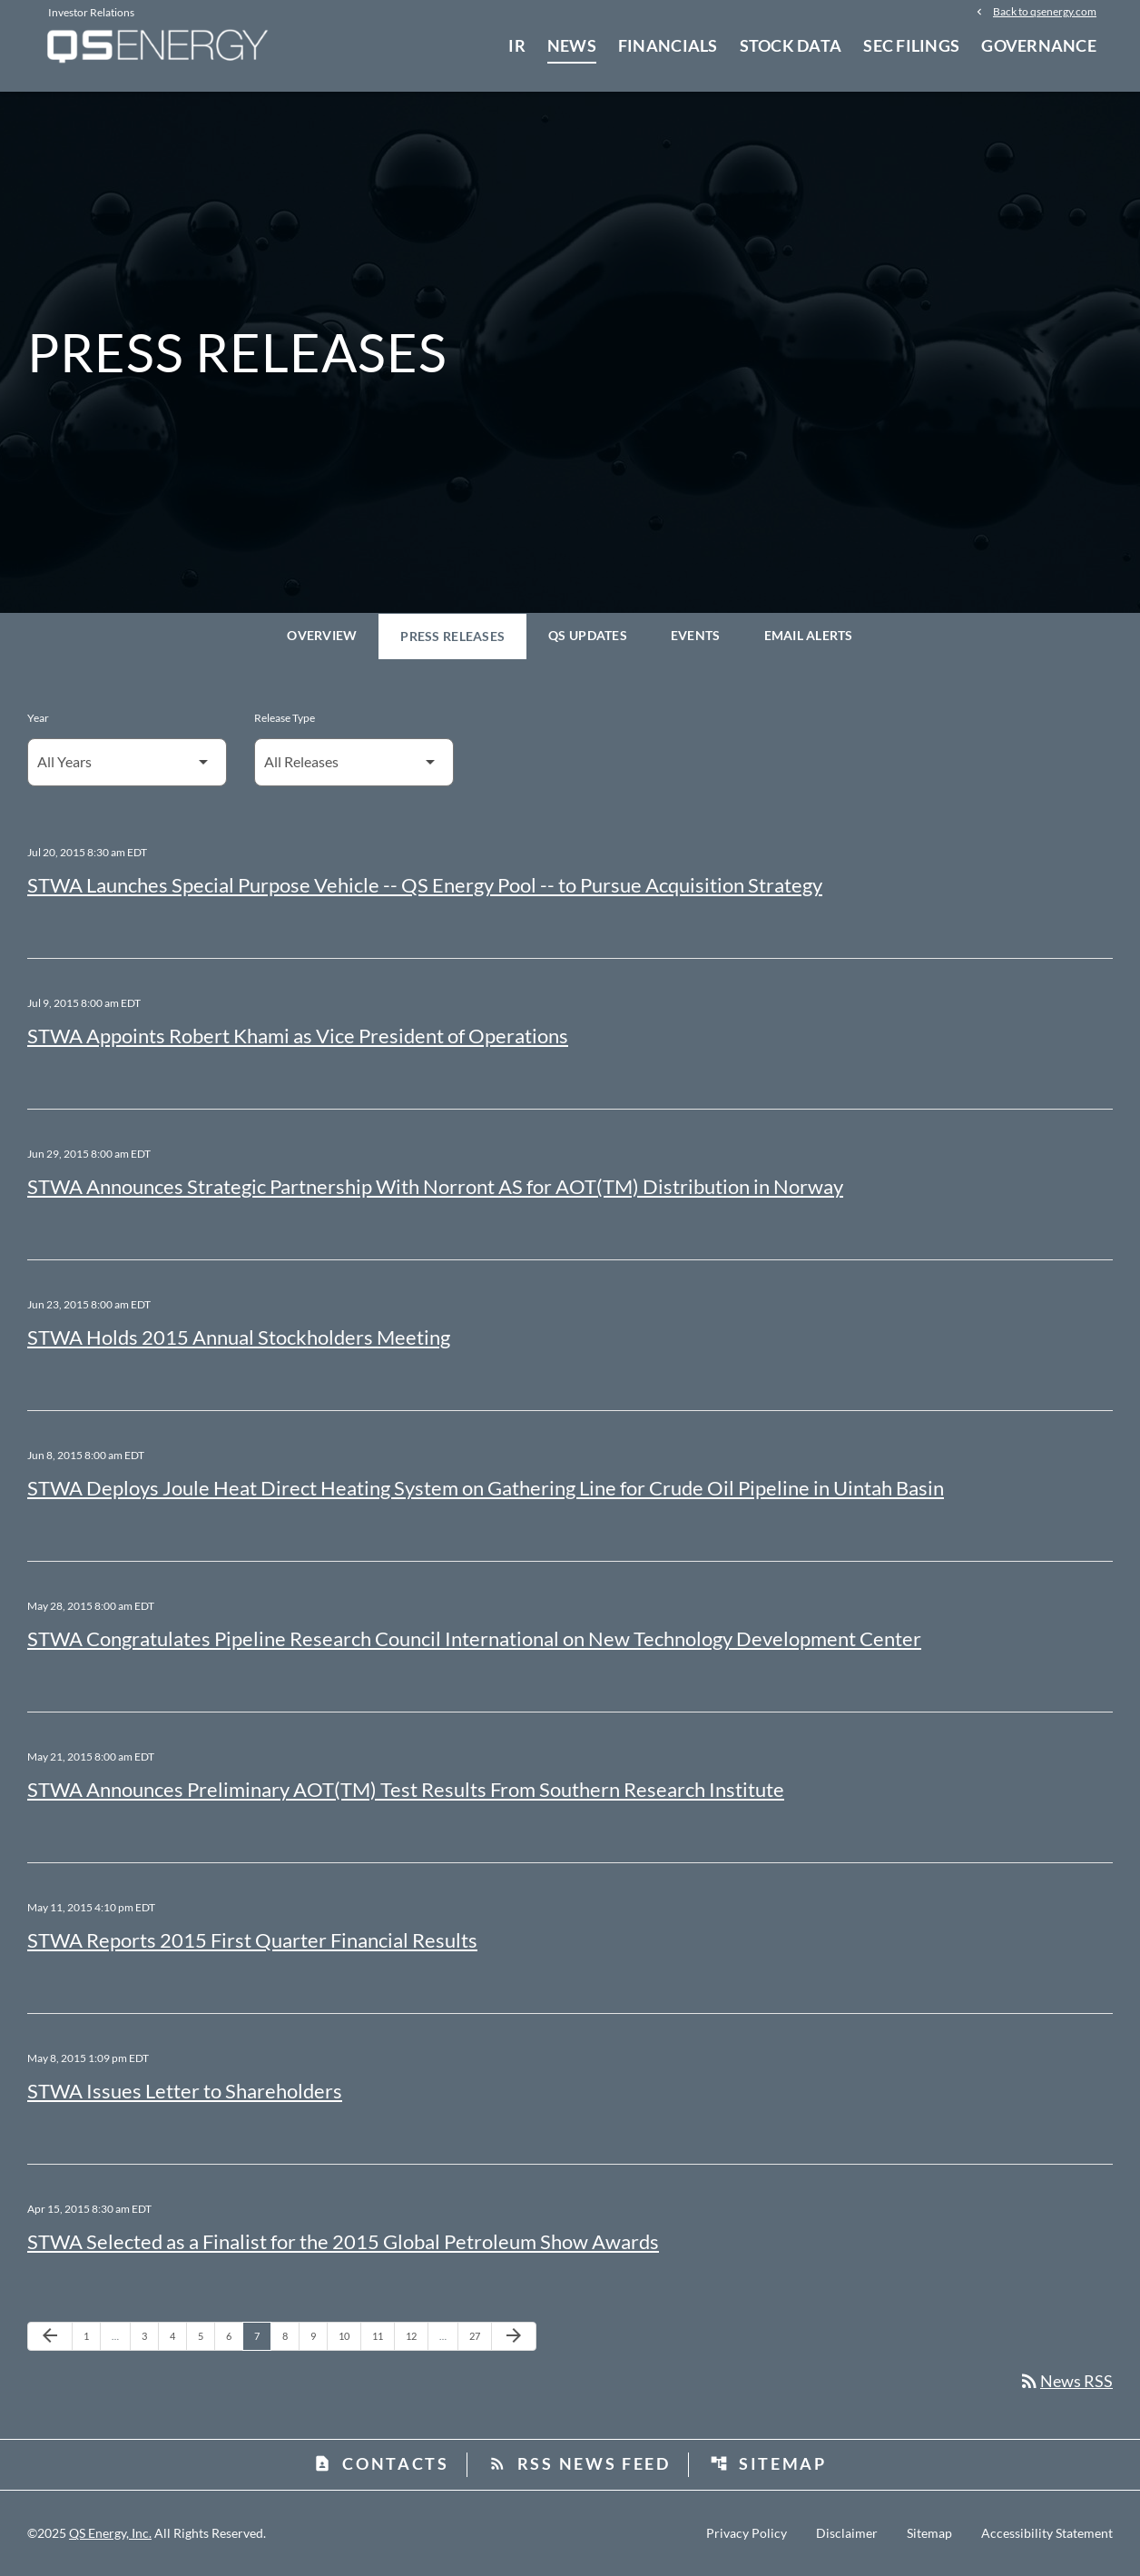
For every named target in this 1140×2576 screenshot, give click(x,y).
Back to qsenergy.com (1044, 11)
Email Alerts (808, 635)
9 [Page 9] (319, 2335)
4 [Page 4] (178, 2335)
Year (38, 718)
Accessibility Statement (1047, 2533)
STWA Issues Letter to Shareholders (184, 2090)
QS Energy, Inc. (110, 2533)
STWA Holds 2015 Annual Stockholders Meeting (238, 1337)
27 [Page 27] (479, 2335)
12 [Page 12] (416, 2335)
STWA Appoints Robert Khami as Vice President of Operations (297, 1035)
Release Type (284, 718)
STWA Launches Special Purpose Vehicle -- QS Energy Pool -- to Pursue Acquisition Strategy (424, 885)
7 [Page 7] (262, 2335)
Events (696, 635)
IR (517, 45)
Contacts (381, 2463)
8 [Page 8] (290, 2335)
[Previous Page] (50, 2336)
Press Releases (452, 636)
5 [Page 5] (206, 2335)
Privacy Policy (746, 2533)
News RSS (1065, 2381)
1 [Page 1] (92, 2335)
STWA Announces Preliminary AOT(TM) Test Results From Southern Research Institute (405, 1789)
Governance (1038, 45)
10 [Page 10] (349, 2335)
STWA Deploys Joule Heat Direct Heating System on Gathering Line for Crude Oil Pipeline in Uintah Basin (485, 1488)
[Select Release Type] (354, 762)
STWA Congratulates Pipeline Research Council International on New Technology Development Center (474, 1638)
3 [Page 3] (150, 2335)
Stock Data (791, 45)
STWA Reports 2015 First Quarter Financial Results (252, 1940)
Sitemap (768, 2463)
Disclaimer (847, 2533)
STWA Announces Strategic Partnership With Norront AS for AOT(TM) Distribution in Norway (435, 1186)
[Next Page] (513, 2336)
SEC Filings (911, 45)
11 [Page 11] (382, 2335)
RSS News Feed (579, 2463)
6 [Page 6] (234, 2335)
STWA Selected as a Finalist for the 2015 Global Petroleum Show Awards (343, 2241)
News (571, 45)
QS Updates (587, 635)
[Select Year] (127, 762)
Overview (322, 635)
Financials (668, 45)
